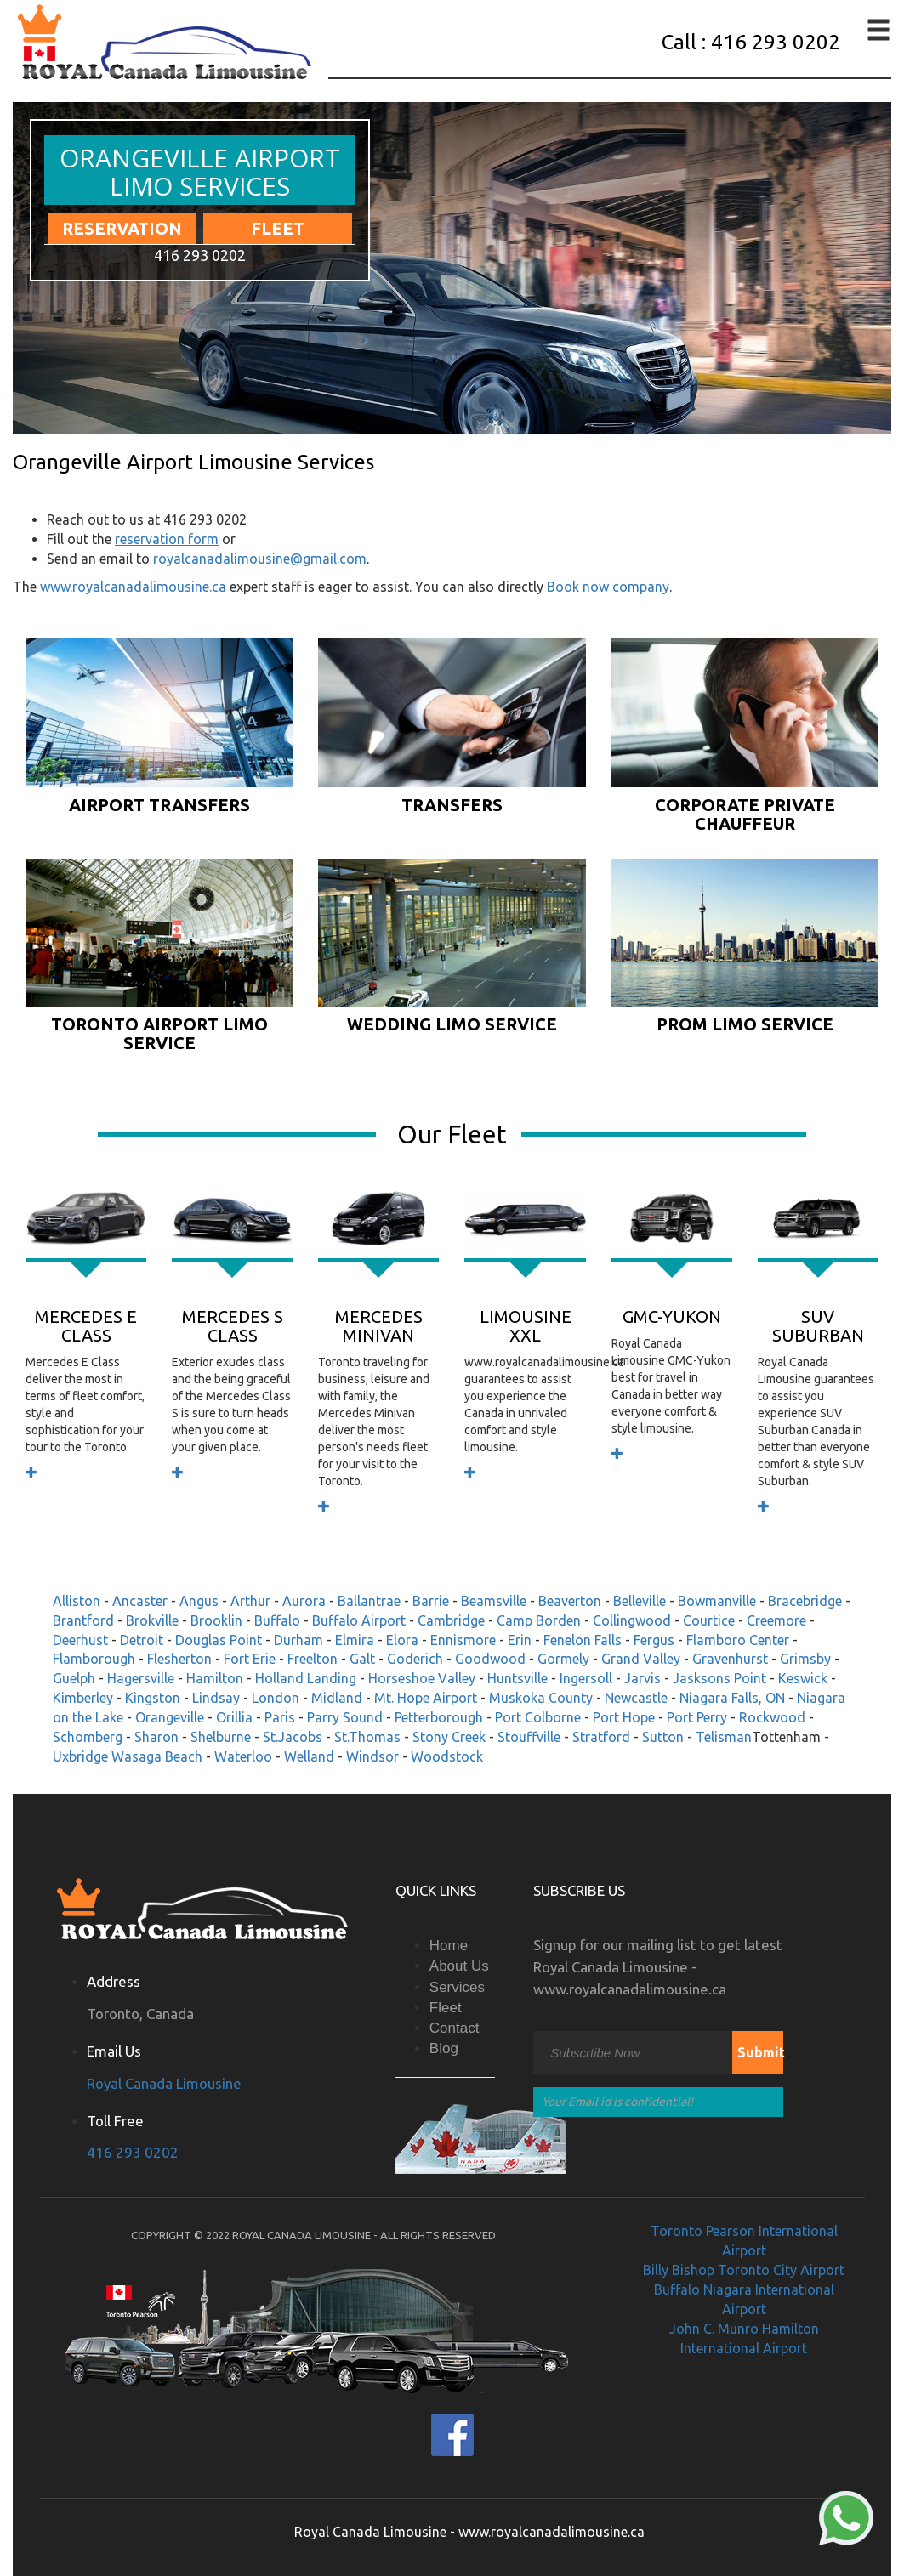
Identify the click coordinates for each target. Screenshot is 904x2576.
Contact (454, 2028)
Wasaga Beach (156, 1756)
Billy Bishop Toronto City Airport (743, 2270)
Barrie (430, 1601)
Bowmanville (717, 1601)
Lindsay (216, 1697)
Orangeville (169, 1717)
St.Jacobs (292, 1737)
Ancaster (140, 1601)
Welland (309, 1756)
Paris (279, 1717)
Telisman (724, 1737)
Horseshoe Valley (421, 1678)
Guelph (74, 1678)
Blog (443, 2048)
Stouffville (528, 1737)
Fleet (277, 228)
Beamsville (493, 1601)
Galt (362, 1658)
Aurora (304, 1601)
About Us (459, 1966)
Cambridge (451, 1620)
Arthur (250, 1601)
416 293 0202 (133, 2152)
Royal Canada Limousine (164, 2083)
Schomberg (87, 1737)
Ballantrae (369, 1601)
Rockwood (772, 1717)
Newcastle (636, 1697)
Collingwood (632, 1620)
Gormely (563, 1658)
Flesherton (179, 1658)
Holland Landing (305, 1678)
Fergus (654, 1640)
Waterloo (243, 1756)
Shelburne (220, 1737)
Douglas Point (218, 1640)
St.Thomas (367, 1737)
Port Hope (624, 1717)
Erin (520, 1640)
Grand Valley (640, 1658)
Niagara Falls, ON (732, 1697)
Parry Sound (345, 1717)
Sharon (156, 1737)
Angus (199, 1601)
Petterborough (439, 1717)
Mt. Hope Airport (425, 1697)
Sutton (663, 1737)
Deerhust (80, 1640)
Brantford (83, 1620)
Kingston (152, 1697)
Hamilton (214, 1678)
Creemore (776, 1620)
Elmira (354, 1640)
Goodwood (490, 1658)
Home (448, 1946)
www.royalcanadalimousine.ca (133, 586)
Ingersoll (586, 1678)
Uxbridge (80, 1756)
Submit (760, 2052)
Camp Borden (539, 1620)
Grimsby (805, 1658)
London (275, 1697)
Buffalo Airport (359, 1620)
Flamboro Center (737, 1640)
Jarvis (642, 1678)
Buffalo (277, 1620)
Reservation (122, 228)
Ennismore (463, 1640)
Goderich (415, 1658)
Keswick (802, 1678)
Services (457, 1987)
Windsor (372, 1756)
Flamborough (94, 1658)
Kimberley (83, 1697)
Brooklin (216, 1620)
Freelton (312, 1658)
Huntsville (517, 1678)
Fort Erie (250, 1658)
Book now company (608, 586)
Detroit (141, 1640)
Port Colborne (538, 1717)
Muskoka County (541, 1697)
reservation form (167, 539)
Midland (336, 1697)
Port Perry (697, 1717)
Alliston (76, 1601)
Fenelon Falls (582, 1640)
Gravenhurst (730, 1658)
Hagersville (140, 1678)
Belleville (639, 1601)
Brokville (152, 1620)
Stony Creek (449, 1737)
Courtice (709, 1620)
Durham (298, 1640)
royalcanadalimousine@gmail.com (260, 558)
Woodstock (447, 1756)
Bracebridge (805, 1601)
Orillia (234, 1717)
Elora (402, 1640)
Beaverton (569, 1601)
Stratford (601, 1737)
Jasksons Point (719, 1678)
